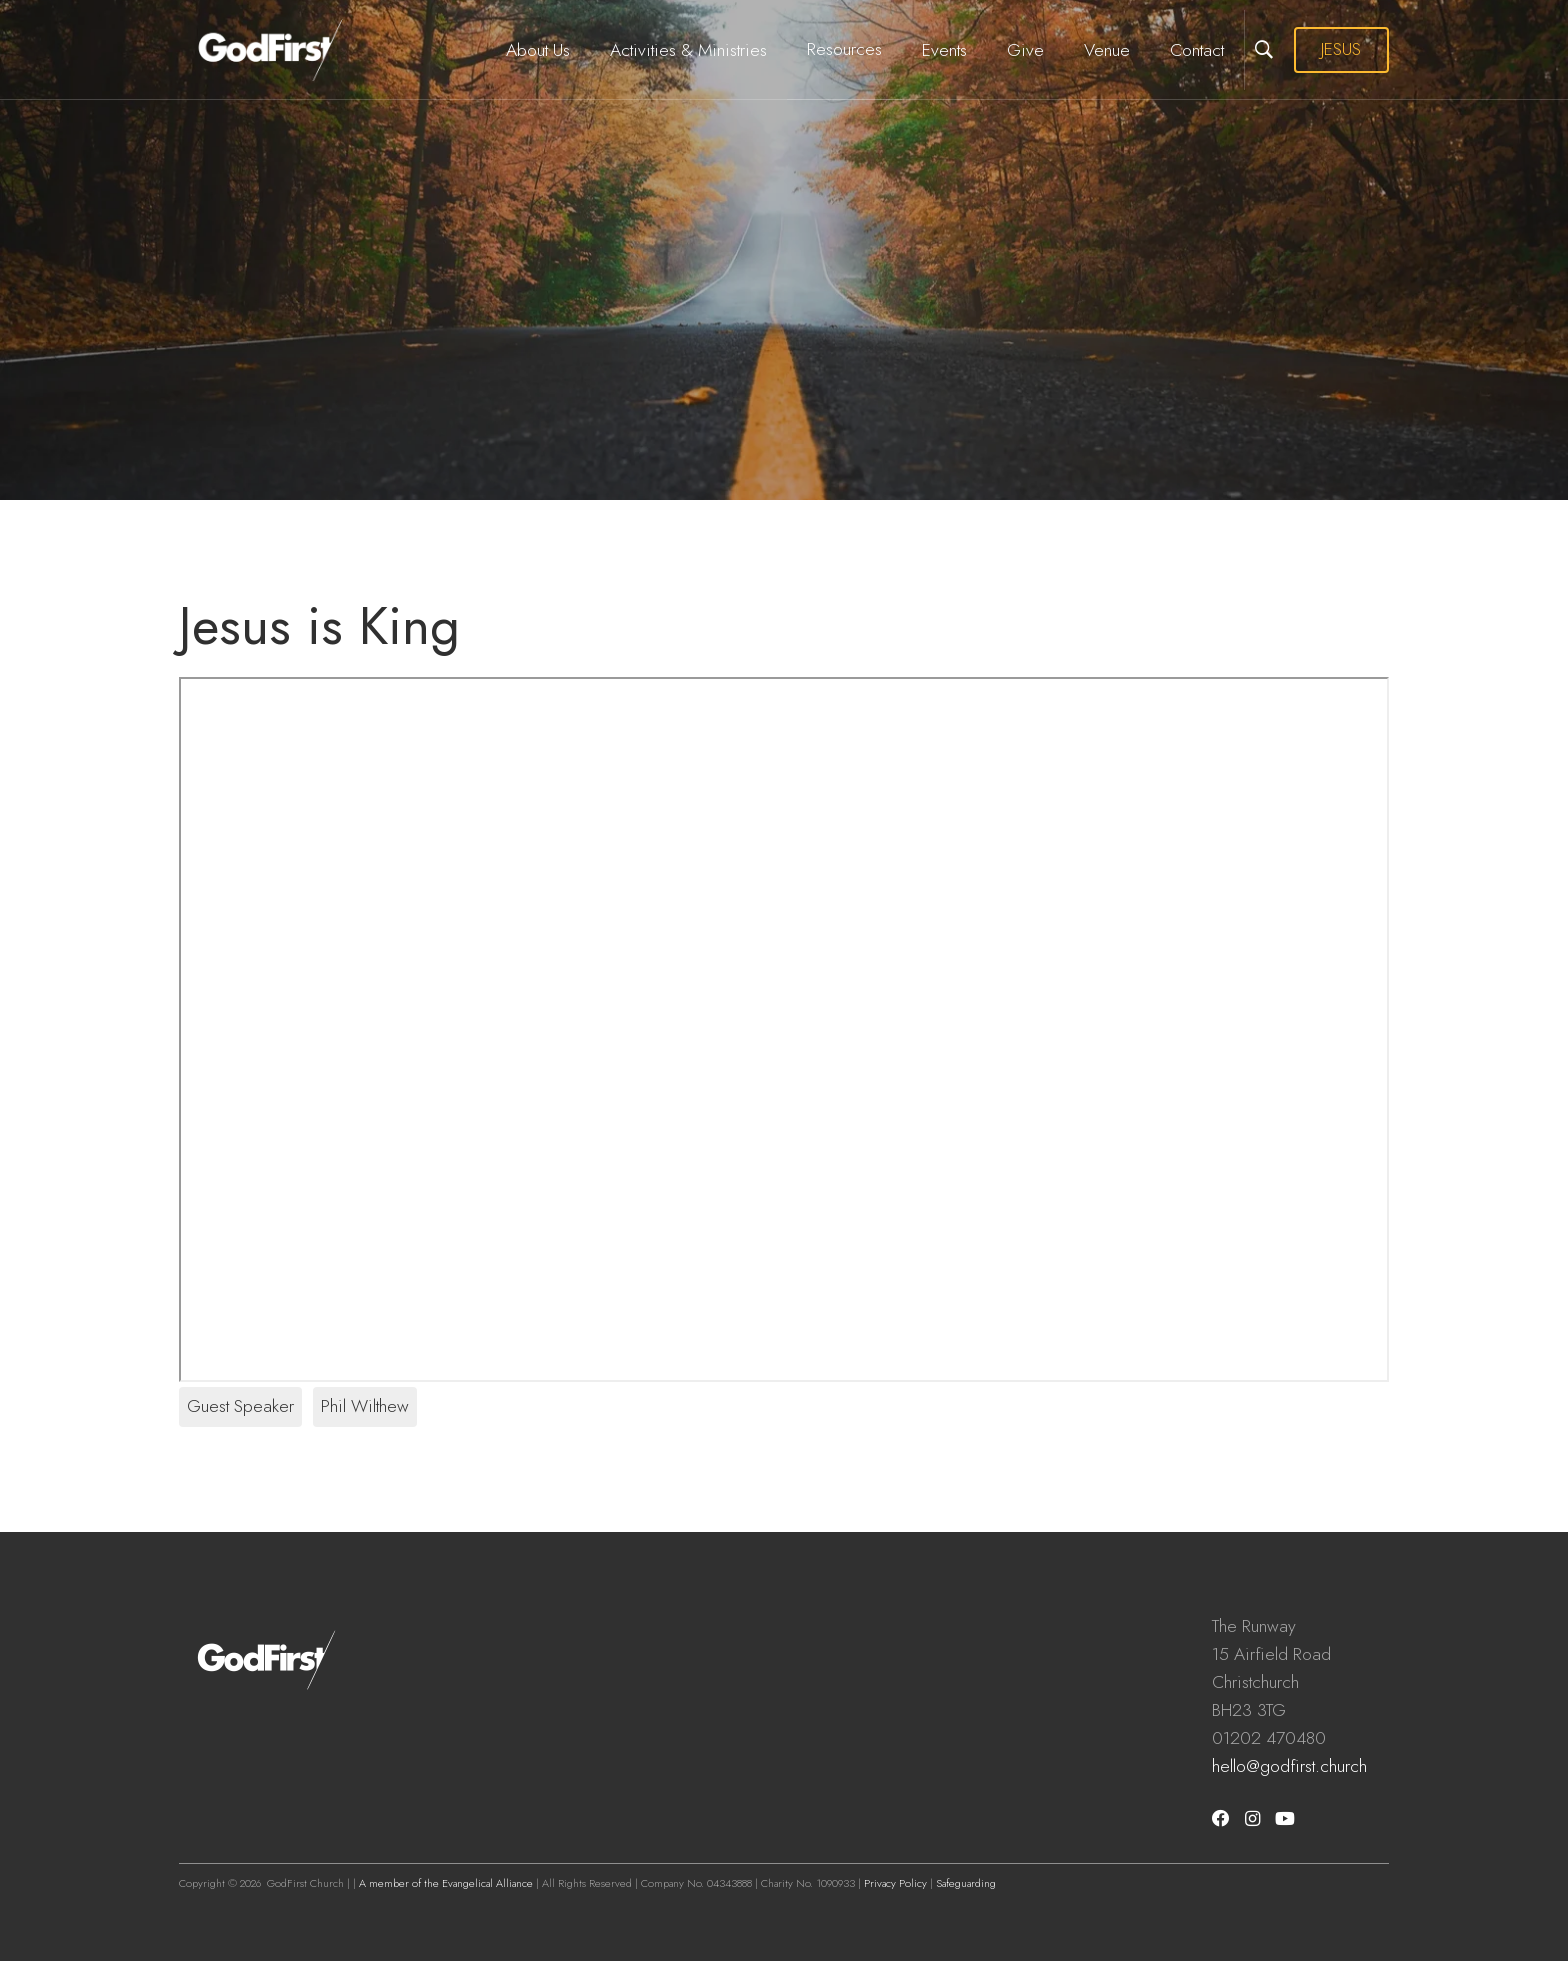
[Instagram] (1252, 1819)
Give (1025, 50)
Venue (1107, 50)
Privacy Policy (895, 1883)
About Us (538, 50)
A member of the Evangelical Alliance (446, 1883)
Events (944, 50)
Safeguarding (966, 1883)
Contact (1197, 50)
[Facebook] (1221, 1819)
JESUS (1341, 49)
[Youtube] (1285, 1819)
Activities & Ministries (688, 50)
